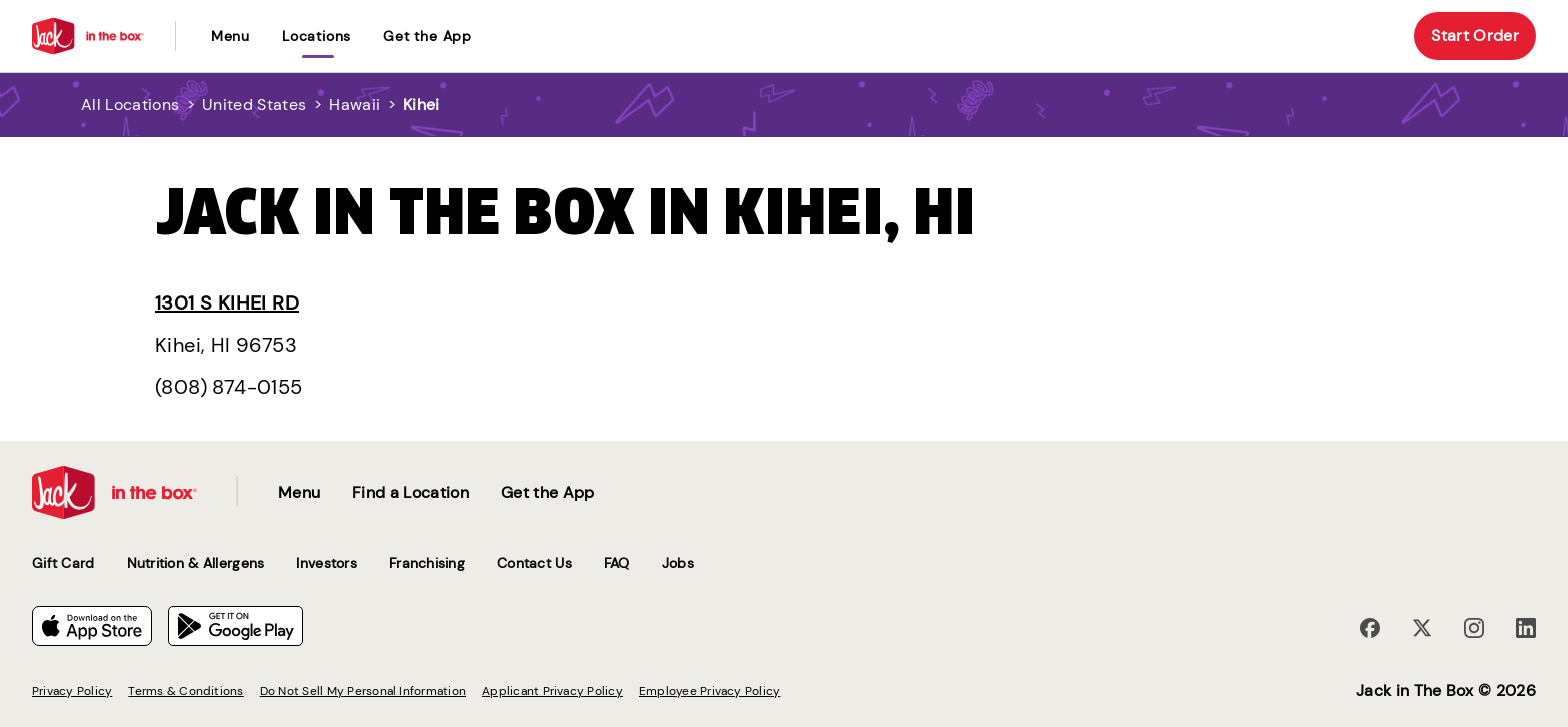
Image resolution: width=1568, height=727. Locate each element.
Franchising (427, 563)
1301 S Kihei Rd (227, 303)
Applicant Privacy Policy (552, 691)
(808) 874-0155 (229, 387)
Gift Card (63, 563)
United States (254, 104)
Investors (326, 563)
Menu (230, 36)
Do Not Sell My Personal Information (363, 691)
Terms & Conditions (185, 691)
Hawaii (354, 104)
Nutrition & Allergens (196, 563)
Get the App (427, 36)
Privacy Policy (72, 691)
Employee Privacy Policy (710, 691)
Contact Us (534, 563)
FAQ (617, 563)
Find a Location (410, 492)
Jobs (678, 563)
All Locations (130, 104)
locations (316, 36)
